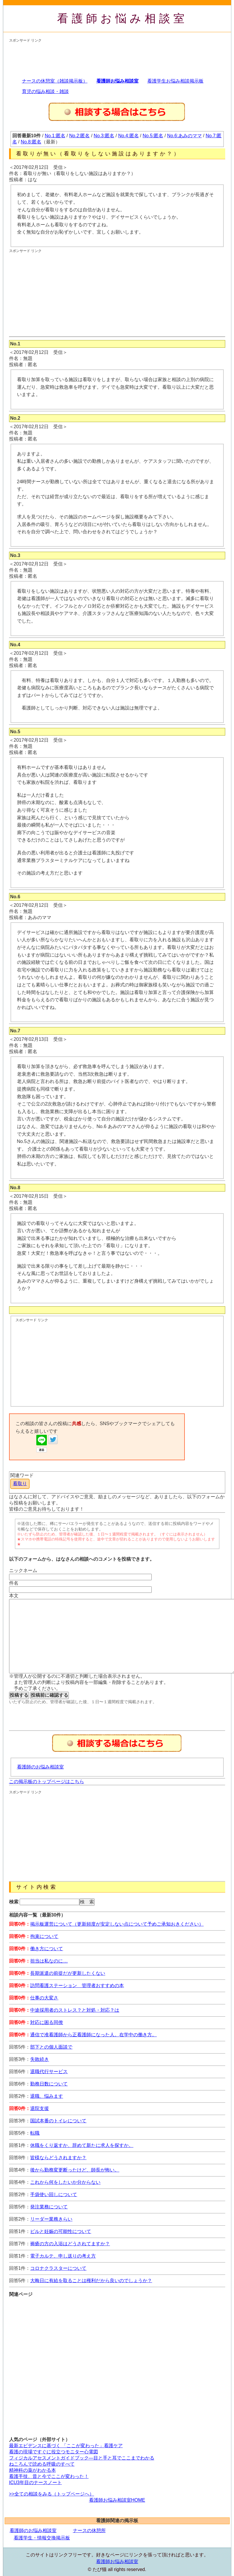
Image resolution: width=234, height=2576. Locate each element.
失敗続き (39, 2059)
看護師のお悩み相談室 (40, 1766)
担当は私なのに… (49, 1960)
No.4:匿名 (128, 135)
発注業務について (49, 2206)
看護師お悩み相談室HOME (117, 2500)
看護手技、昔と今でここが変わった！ (49, 2476)
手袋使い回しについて (53, 2194)
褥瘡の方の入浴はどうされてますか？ (70, 2243)
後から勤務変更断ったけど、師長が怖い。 (74, 2169)
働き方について (46, 1948)
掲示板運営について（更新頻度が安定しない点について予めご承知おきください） (117, 1924)
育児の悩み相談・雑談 (45, 91)
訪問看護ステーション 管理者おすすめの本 (77, 1985)
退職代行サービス (49, 2071)
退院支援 (39, 2108)
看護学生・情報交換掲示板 (42, 2537)
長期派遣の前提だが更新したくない (67, 1973)
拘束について (44, 1936)
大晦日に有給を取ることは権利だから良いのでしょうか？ (91, 2280)
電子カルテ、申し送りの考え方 (63, 2255)
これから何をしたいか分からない (65, 2182)
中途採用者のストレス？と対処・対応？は (74, 2010)
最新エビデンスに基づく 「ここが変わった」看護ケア (66, 2445)
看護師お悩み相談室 (122, 18)
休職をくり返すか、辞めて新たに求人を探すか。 (81, 2145)
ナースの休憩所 (89, 2530)
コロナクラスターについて (58, 2268)
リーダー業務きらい (51, 2219)
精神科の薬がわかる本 (32, 2470)
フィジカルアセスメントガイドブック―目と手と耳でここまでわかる (81, 2457)
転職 (35, 2133)
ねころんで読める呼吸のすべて (42, 2464)
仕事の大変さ (44, 1997)
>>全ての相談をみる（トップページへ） (51, 2493)
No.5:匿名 (153, 135)
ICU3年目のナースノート (35, 2482)
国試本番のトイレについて (58, 2120)
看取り (20, 1483)
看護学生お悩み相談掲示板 (175, 80)
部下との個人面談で (51, 2046)
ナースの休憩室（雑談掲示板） (55, 80)
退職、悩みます (46, 2096)
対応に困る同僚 (46, 2022)
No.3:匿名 (104, 135)
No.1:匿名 (55, 135)
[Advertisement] (56, 57)
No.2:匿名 (79, 135)
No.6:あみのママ (184, 135)
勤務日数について (49, 2083)
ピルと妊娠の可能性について (60, 2231)
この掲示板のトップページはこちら (46, 1781)
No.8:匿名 (31, 141)
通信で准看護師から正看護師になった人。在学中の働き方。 (93, 2034)
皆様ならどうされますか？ (58, 2157)
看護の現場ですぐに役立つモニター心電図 (53, 2451)
